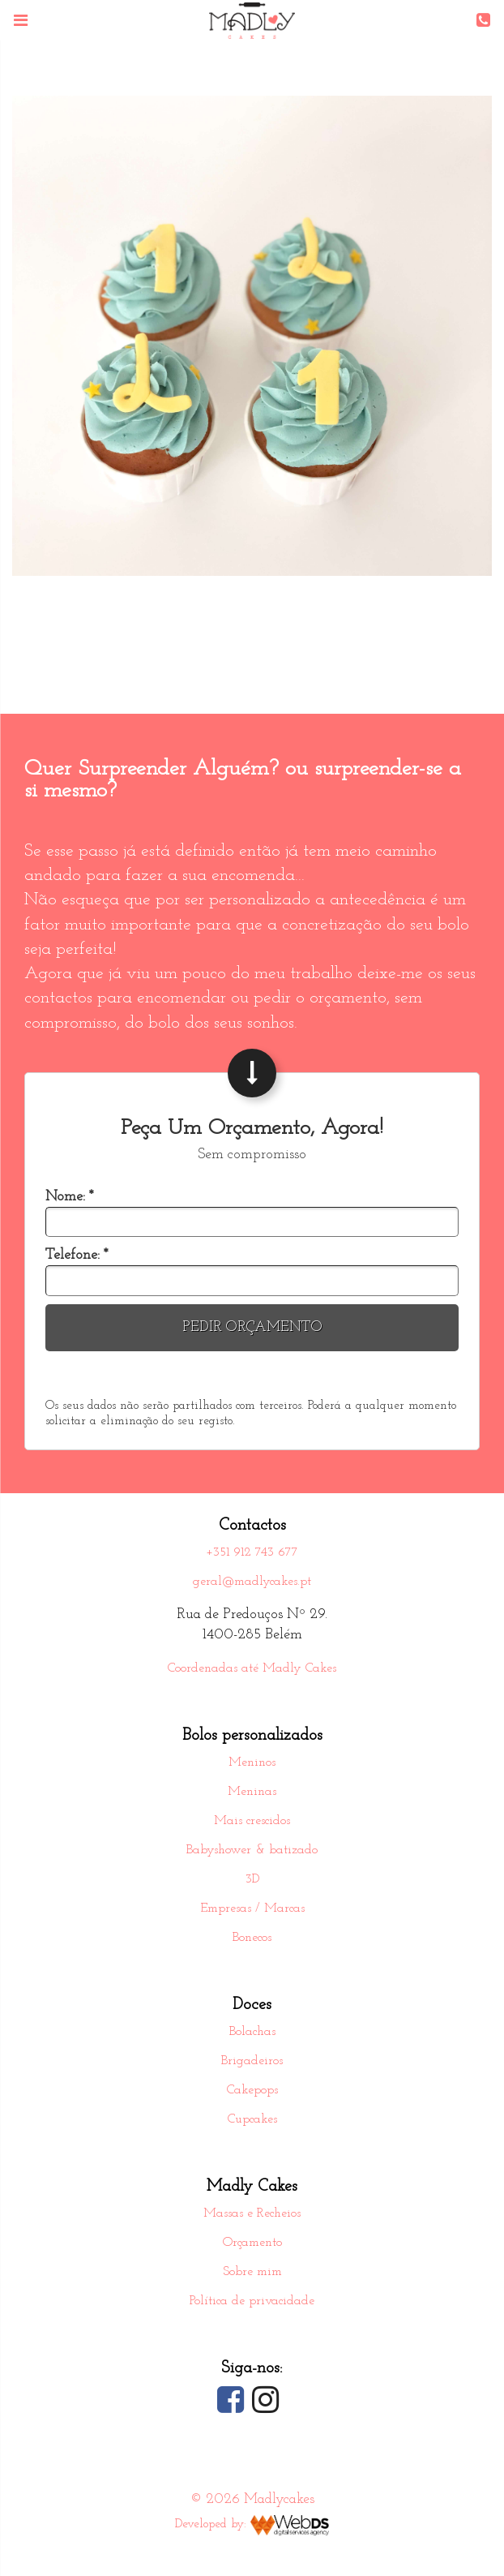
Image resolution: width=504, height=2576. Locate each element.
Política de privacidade (252, 2301)
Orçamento (252, 2242)
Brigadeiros (252, 2060)
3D (252, 1879)
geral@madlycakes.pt (252, 1581)
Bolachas (252, 2031)
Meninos (252, 1762)
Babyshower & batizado (252, 1850)
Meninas (252, 1791)
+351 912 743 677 (252, 1552)
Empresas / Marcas (252, 1908)
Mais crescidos (252, 1820)
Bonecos (252, 1937)
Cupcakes (252, 2119)
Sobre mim (252, 2271)
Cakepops (252, 2090)
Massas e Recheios (252, 2213)
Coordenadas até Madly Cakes (252, 1668)
